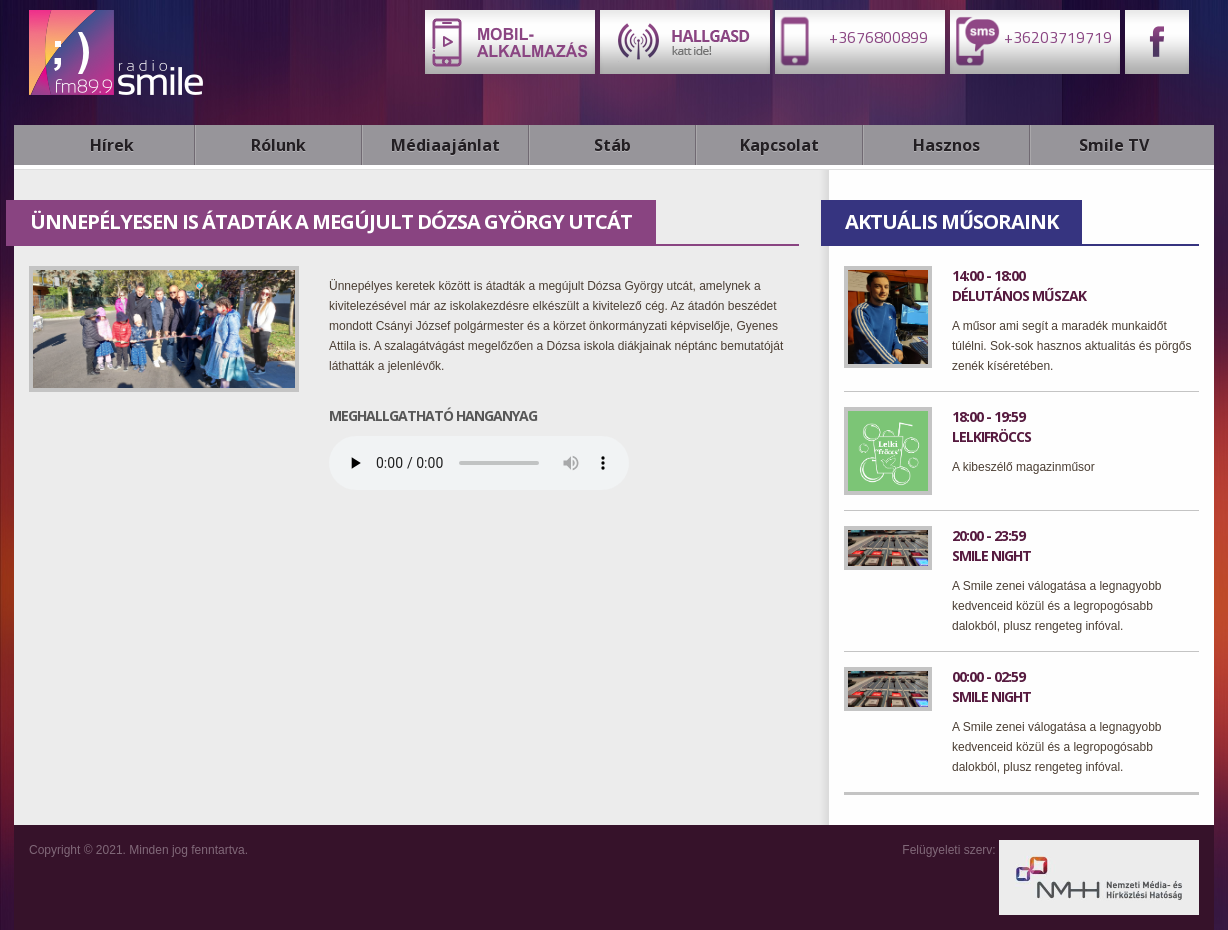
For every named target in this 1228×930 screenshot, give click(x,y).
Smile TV (1114, 145)
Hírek (112, 145)
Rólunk (278, 145)
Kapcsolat (779, 145)
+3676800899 (851, 40)
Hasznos (946, 145)
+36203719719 (1031, 40)
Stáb (612, 145)
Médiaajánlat (445, 145)
